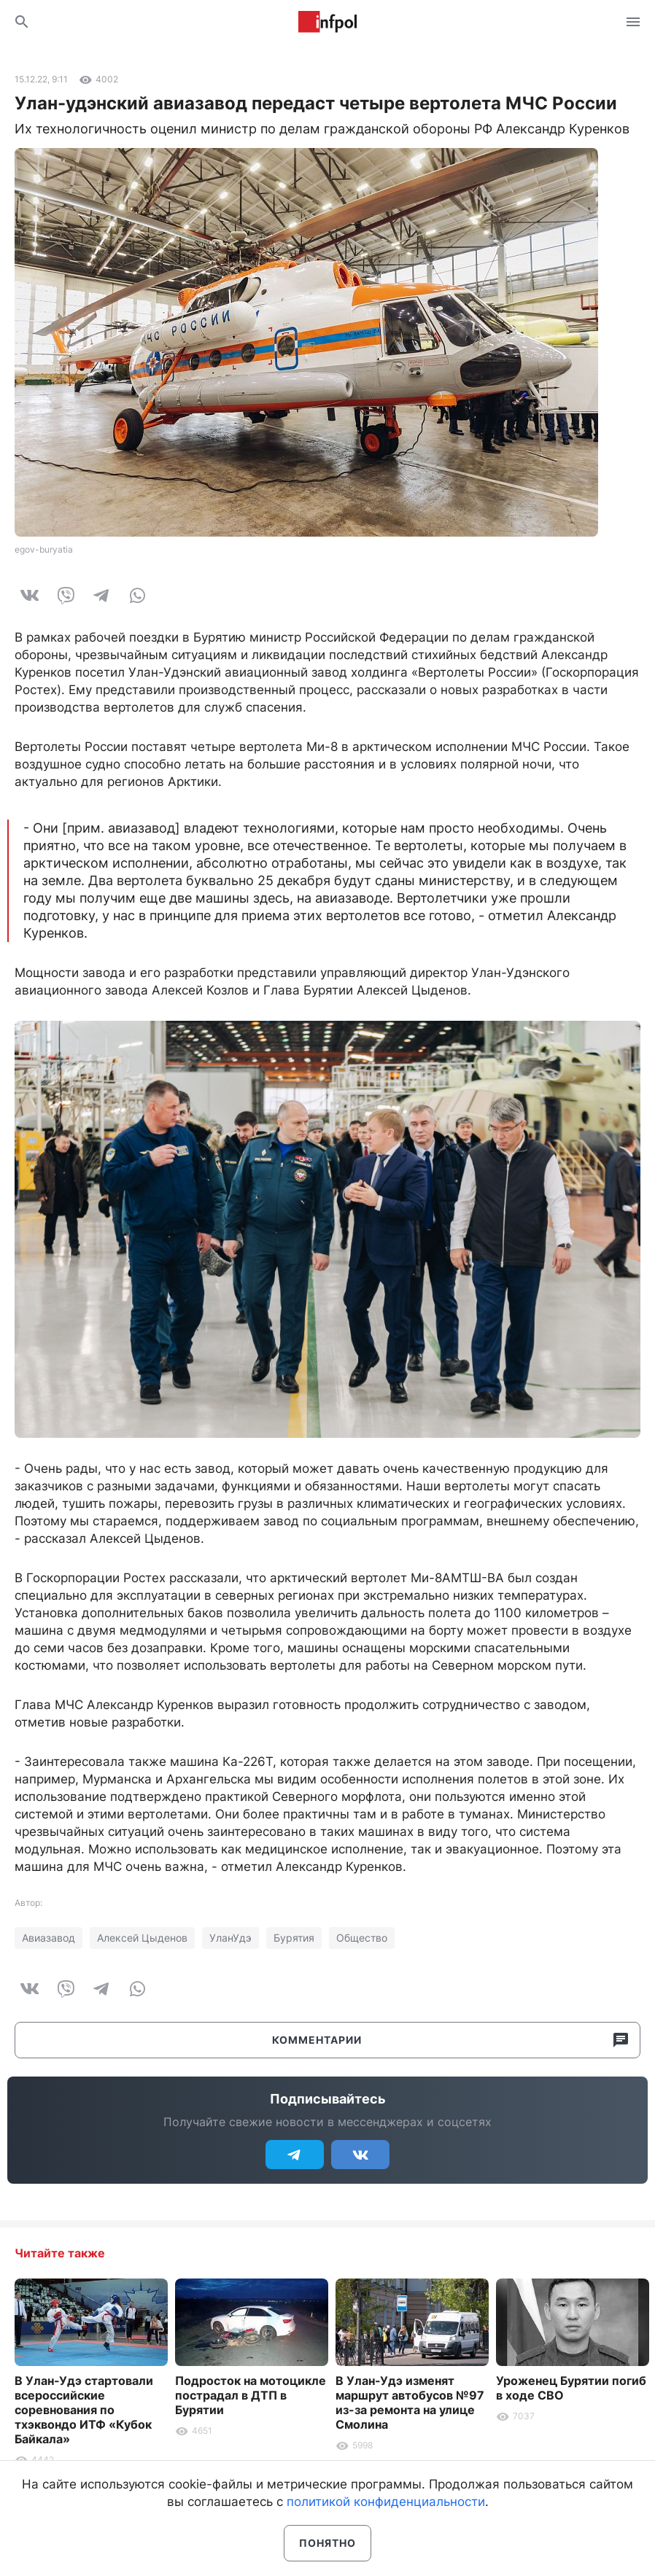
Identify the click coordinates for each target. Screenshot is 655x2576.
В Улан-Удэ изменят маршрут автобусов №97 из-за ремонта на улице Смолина (410, 2402)
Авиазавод (48, 1937)
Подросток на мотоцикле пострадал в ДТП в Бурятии (250, 2395)
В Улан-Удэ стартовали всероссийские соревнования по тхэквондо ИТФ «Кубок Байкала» (84, 2409)
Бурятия (294, 1937)
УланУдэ (230, 1937)
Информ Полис (327, 22)
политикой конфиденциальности (386, 2501)
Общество (361, 1937)
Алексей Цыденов (142, 1937)
